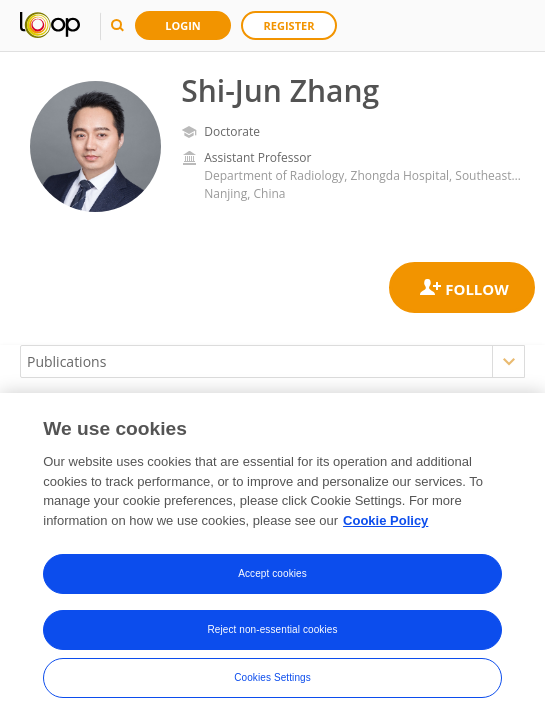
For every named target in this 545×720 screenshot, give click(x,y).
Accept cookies (272, 576)
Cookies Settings (272, 680)
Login (183, 25)
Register (289, 25)
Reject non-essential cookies (272, 632)
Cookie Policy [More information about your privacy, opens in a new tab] (385, 522)
